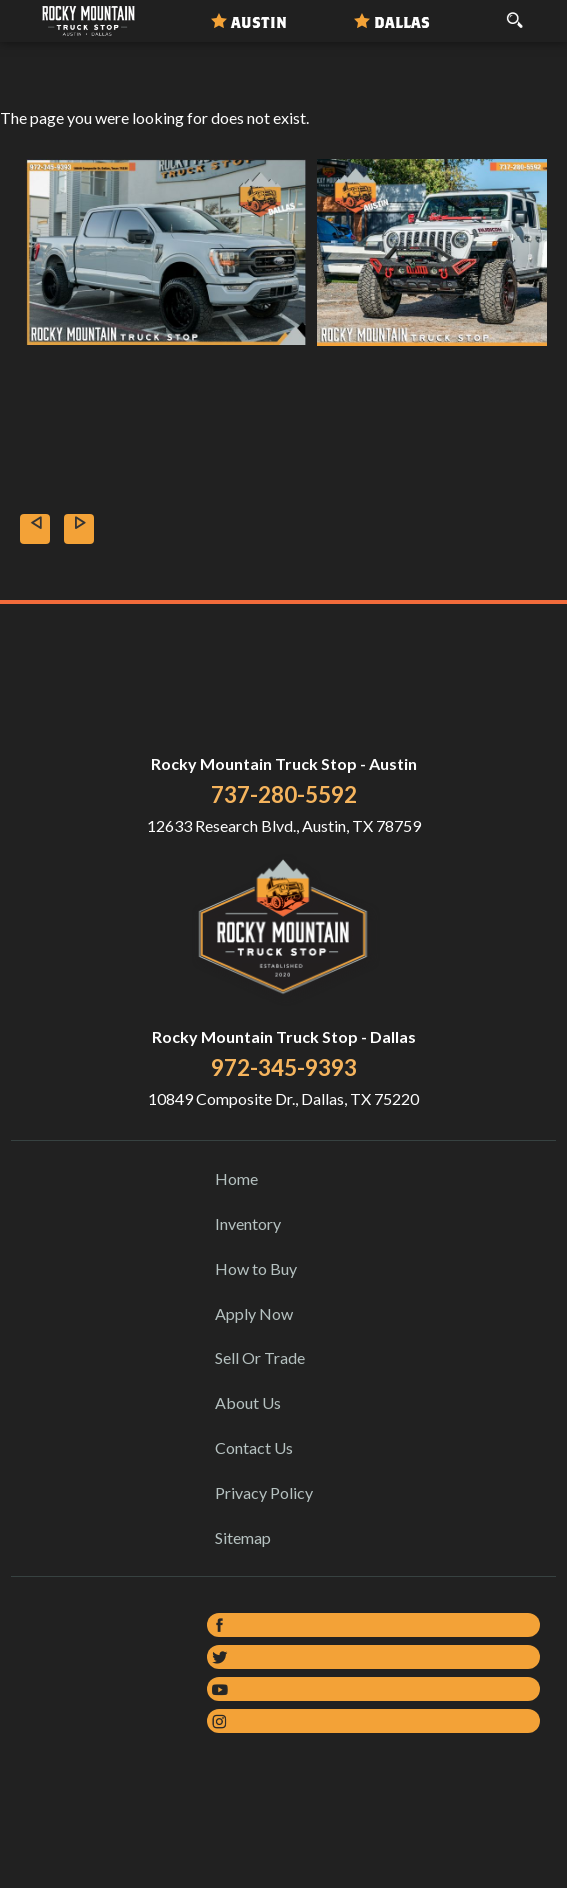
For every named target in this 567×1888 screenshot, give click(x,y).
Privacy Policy (264, 1492)
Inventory (248, 1223)
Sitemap (243, 1537)
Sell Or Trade (260, 1357)
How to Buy (256, 1268)
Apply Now (254, 1313)
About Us (248, 1402)
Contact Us (254, 1447)
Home (236, 1178)
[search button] (514, 14)
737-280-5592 (284, 794)
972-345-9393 (284, 1067)
